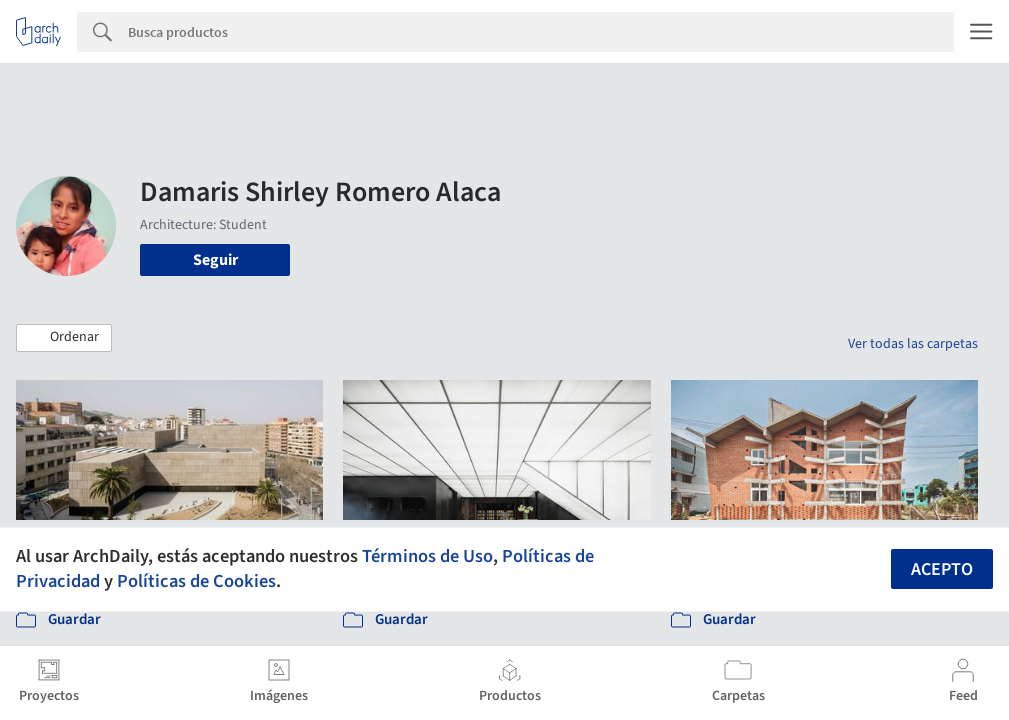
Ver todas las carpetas (913, 344)
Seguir (215, 260)
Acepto (942, 569)
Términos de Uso (427, 556)
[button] (64, 338)
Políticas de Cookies (196, 581)
